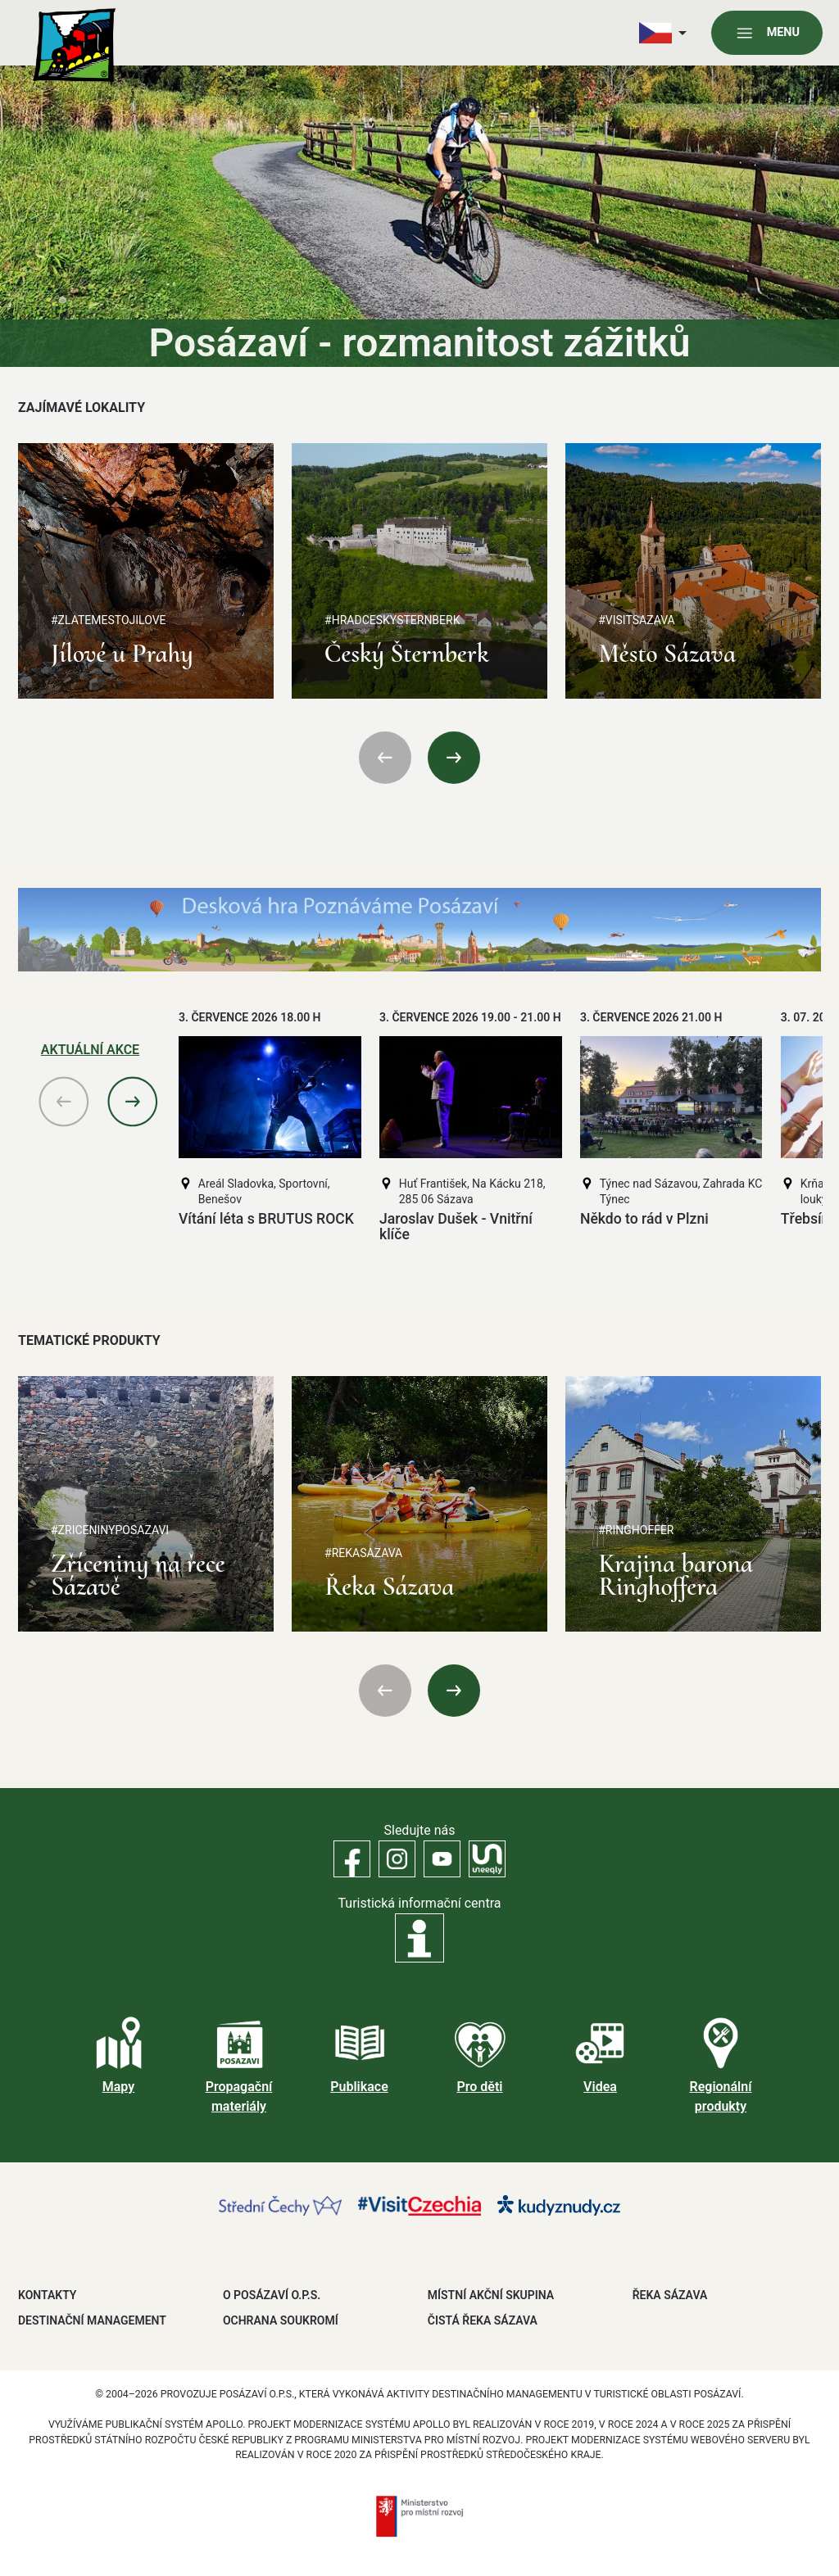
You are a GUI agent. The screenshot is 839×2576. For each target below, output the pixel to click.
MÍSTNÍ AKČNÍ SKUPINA (491, 2295)
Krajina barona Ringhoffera (675, 1575)
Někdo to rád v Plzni (644, 1219)
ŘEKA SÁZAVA (670, 2295)
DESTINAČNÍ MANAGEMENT (92, 2320)
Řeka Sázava (389, 1586)
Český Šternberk (406, 653)
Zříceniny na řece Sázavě (138, 1575)
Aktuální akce (90, 1049)
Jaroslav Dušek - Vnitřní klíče (456, 1227)
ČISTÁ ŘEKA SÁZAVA (482, 2320)
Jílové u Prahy (122, 653)
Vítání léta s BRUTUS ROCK (266, 1219)
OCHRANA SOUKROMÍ (280, 2320)
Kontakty (47, 2295)
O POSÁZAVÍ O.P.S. (271, 2295)
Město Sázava (667, 653)
